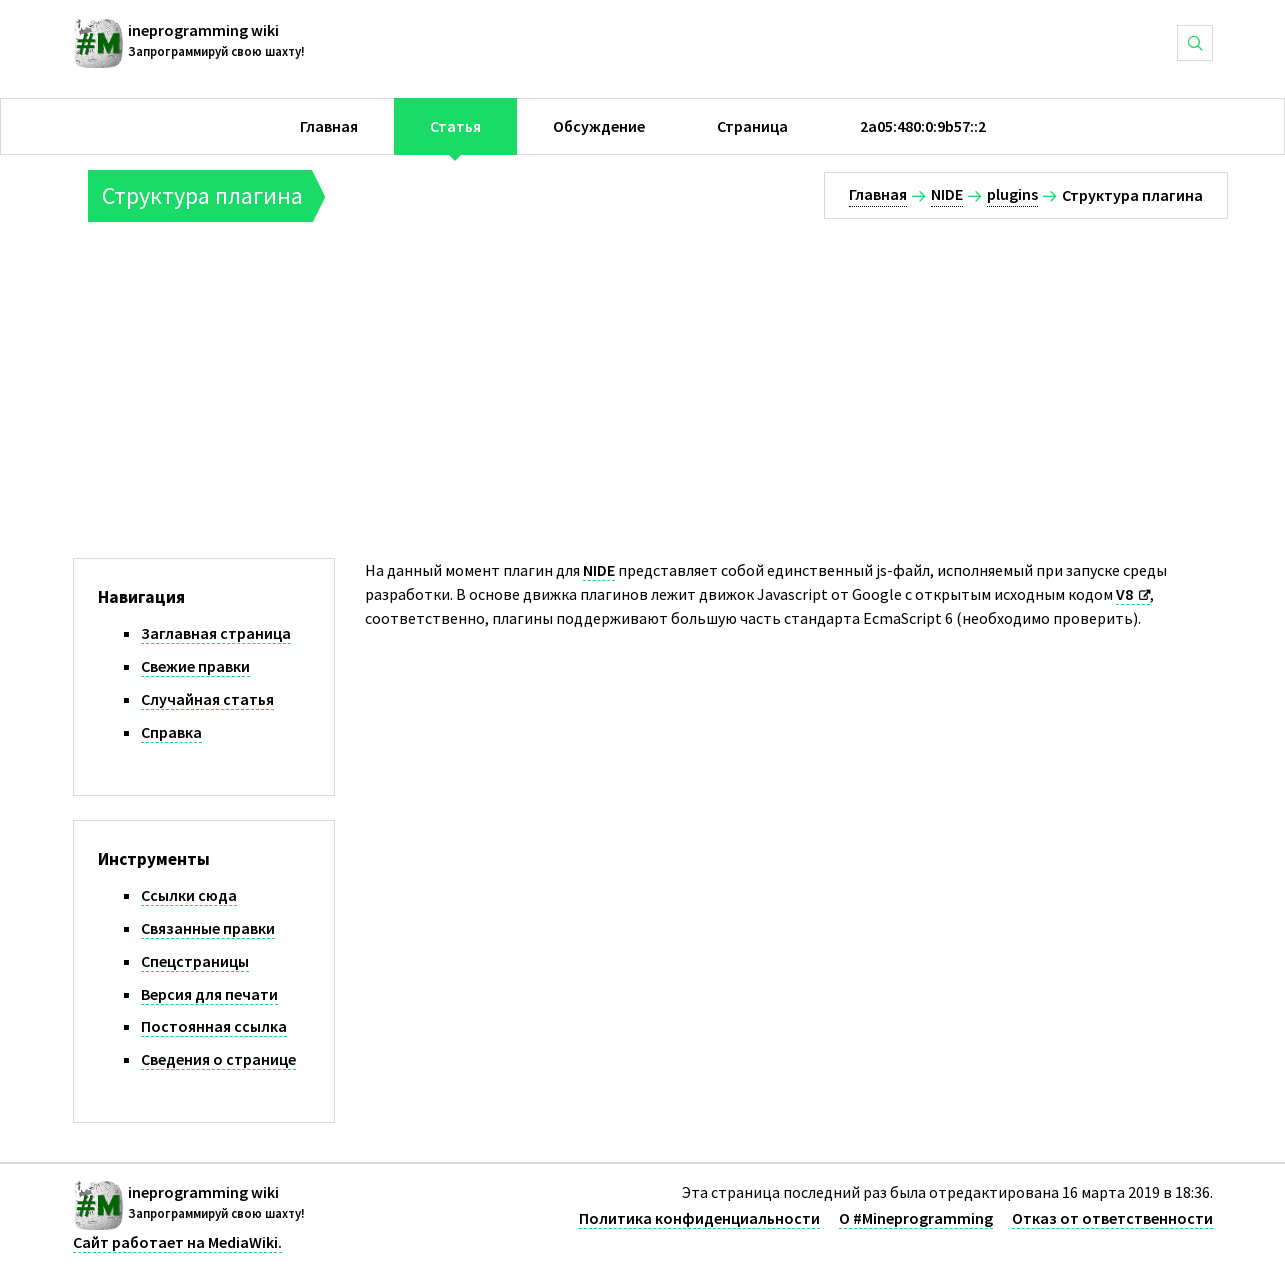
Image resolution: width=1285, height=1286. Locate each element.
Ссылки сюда (189, 895)
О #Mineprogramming (916, 1218)
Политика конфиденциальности (699, 1218)
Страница (752, 126)
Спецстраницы (195, 961)
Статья (455, 126)
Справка (171, 732)
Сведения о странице (218, 1059)
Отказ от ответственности (1112, 1218)
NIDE (947, 194)
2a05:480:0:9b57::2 (923, 126)
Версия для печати (209, 994)
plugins (1012, 194)
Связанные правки (208, 928)
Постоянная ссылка (214, 1026)
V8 (1124, 594)
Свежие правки (195, 666)
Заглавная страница (216, 633)
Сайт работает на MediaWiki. (177, 1242)
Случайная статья (207, 699)
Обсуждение (599, 126)
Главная (329, 126)
